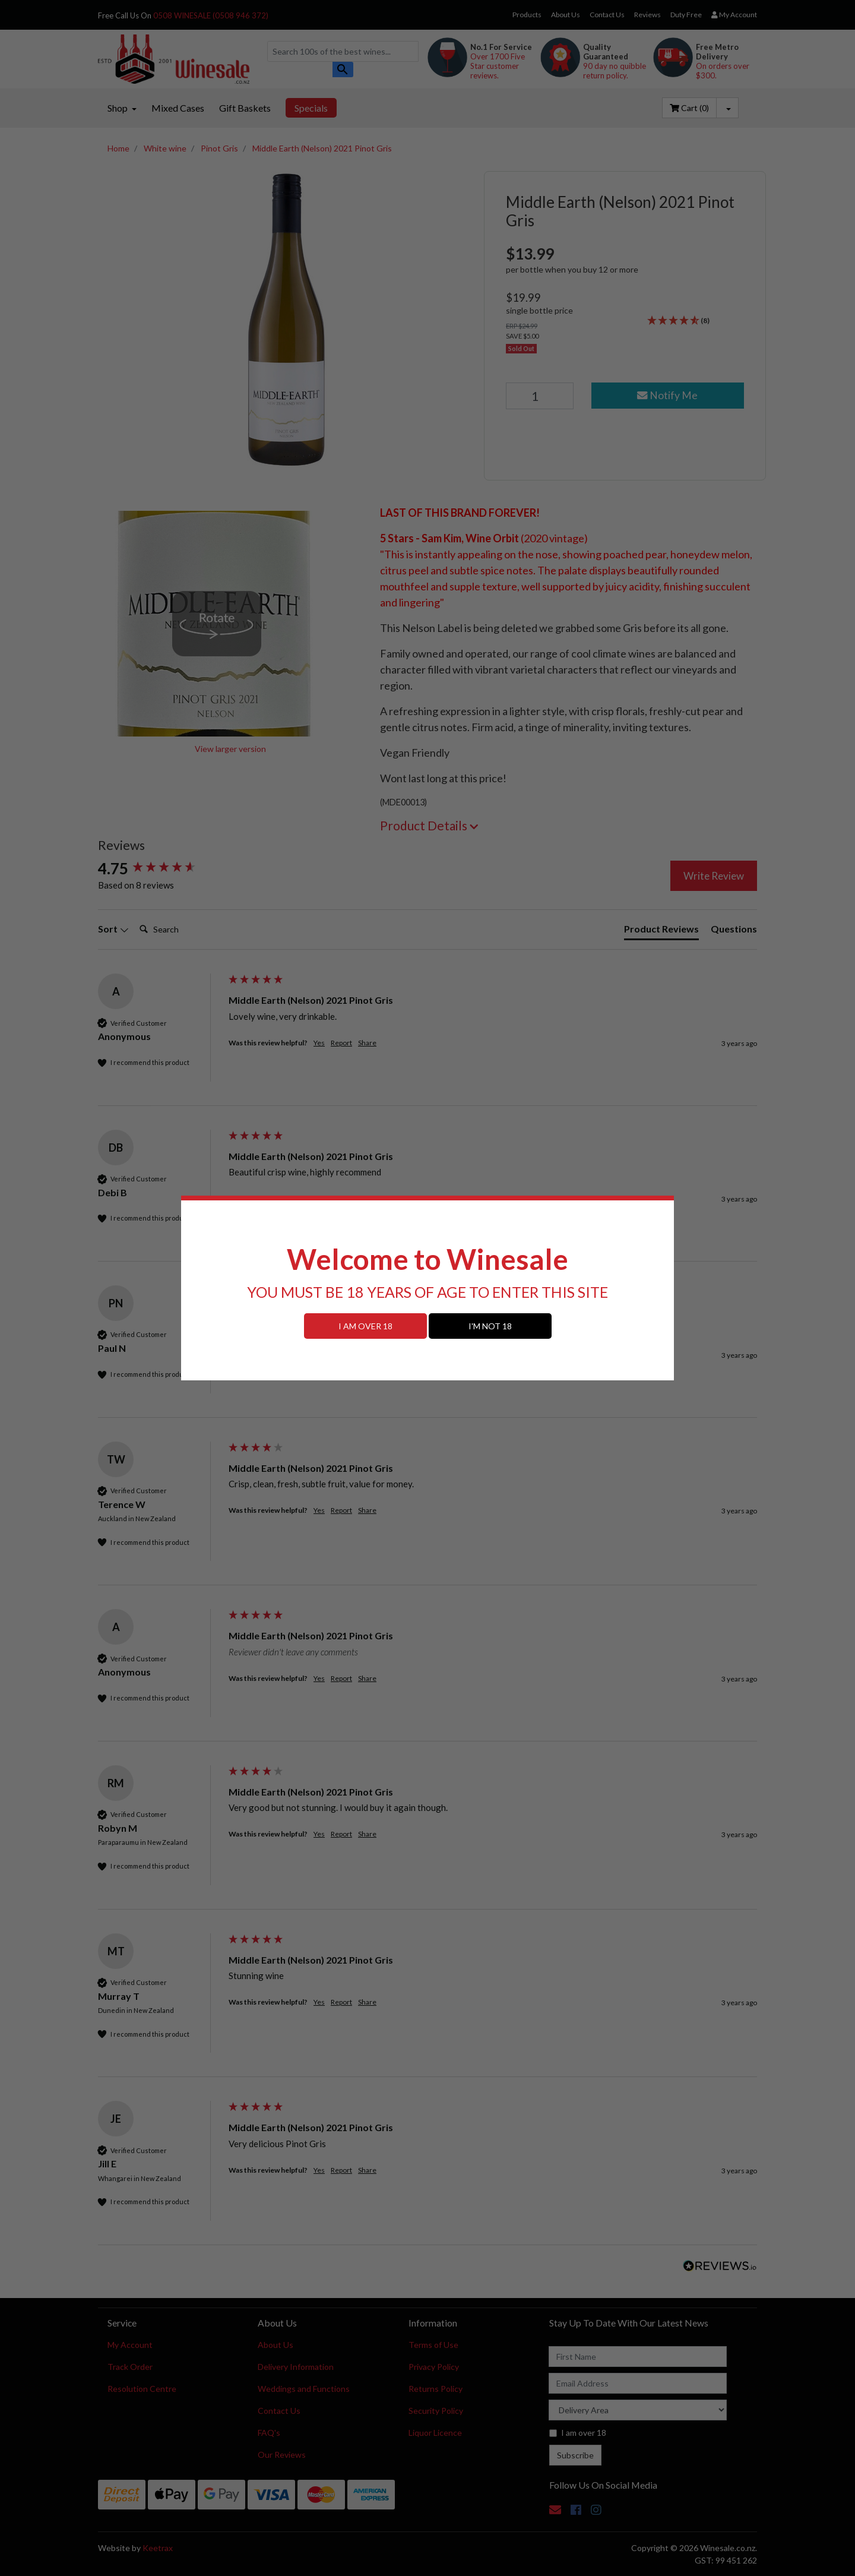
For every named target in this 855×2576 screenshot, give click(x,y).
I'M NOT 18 (490, 1326)
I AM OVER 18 (365, 1326)
